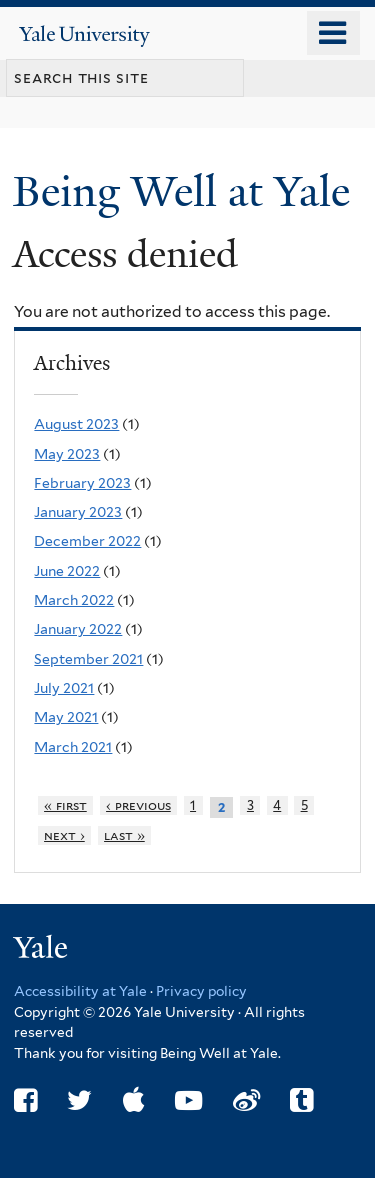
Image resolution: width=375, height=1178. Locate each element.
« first (65, 805)
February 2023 (82, 483)
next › (64, 835)
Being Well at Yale (187, 191)
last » (124, 835)
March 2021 (73, 747)
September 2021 (88, 659)
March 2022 (74, 600)
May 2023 (67, 454)
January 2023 (78, 512)
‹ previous (138, 805)
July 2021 (64, 688)
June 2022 (67, 571)
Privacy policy (201, 991)
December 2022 (87, 541)
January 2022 (78, 629)
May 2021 (66, 717)
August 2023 (76, 424)
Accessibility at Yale (80, 991)
